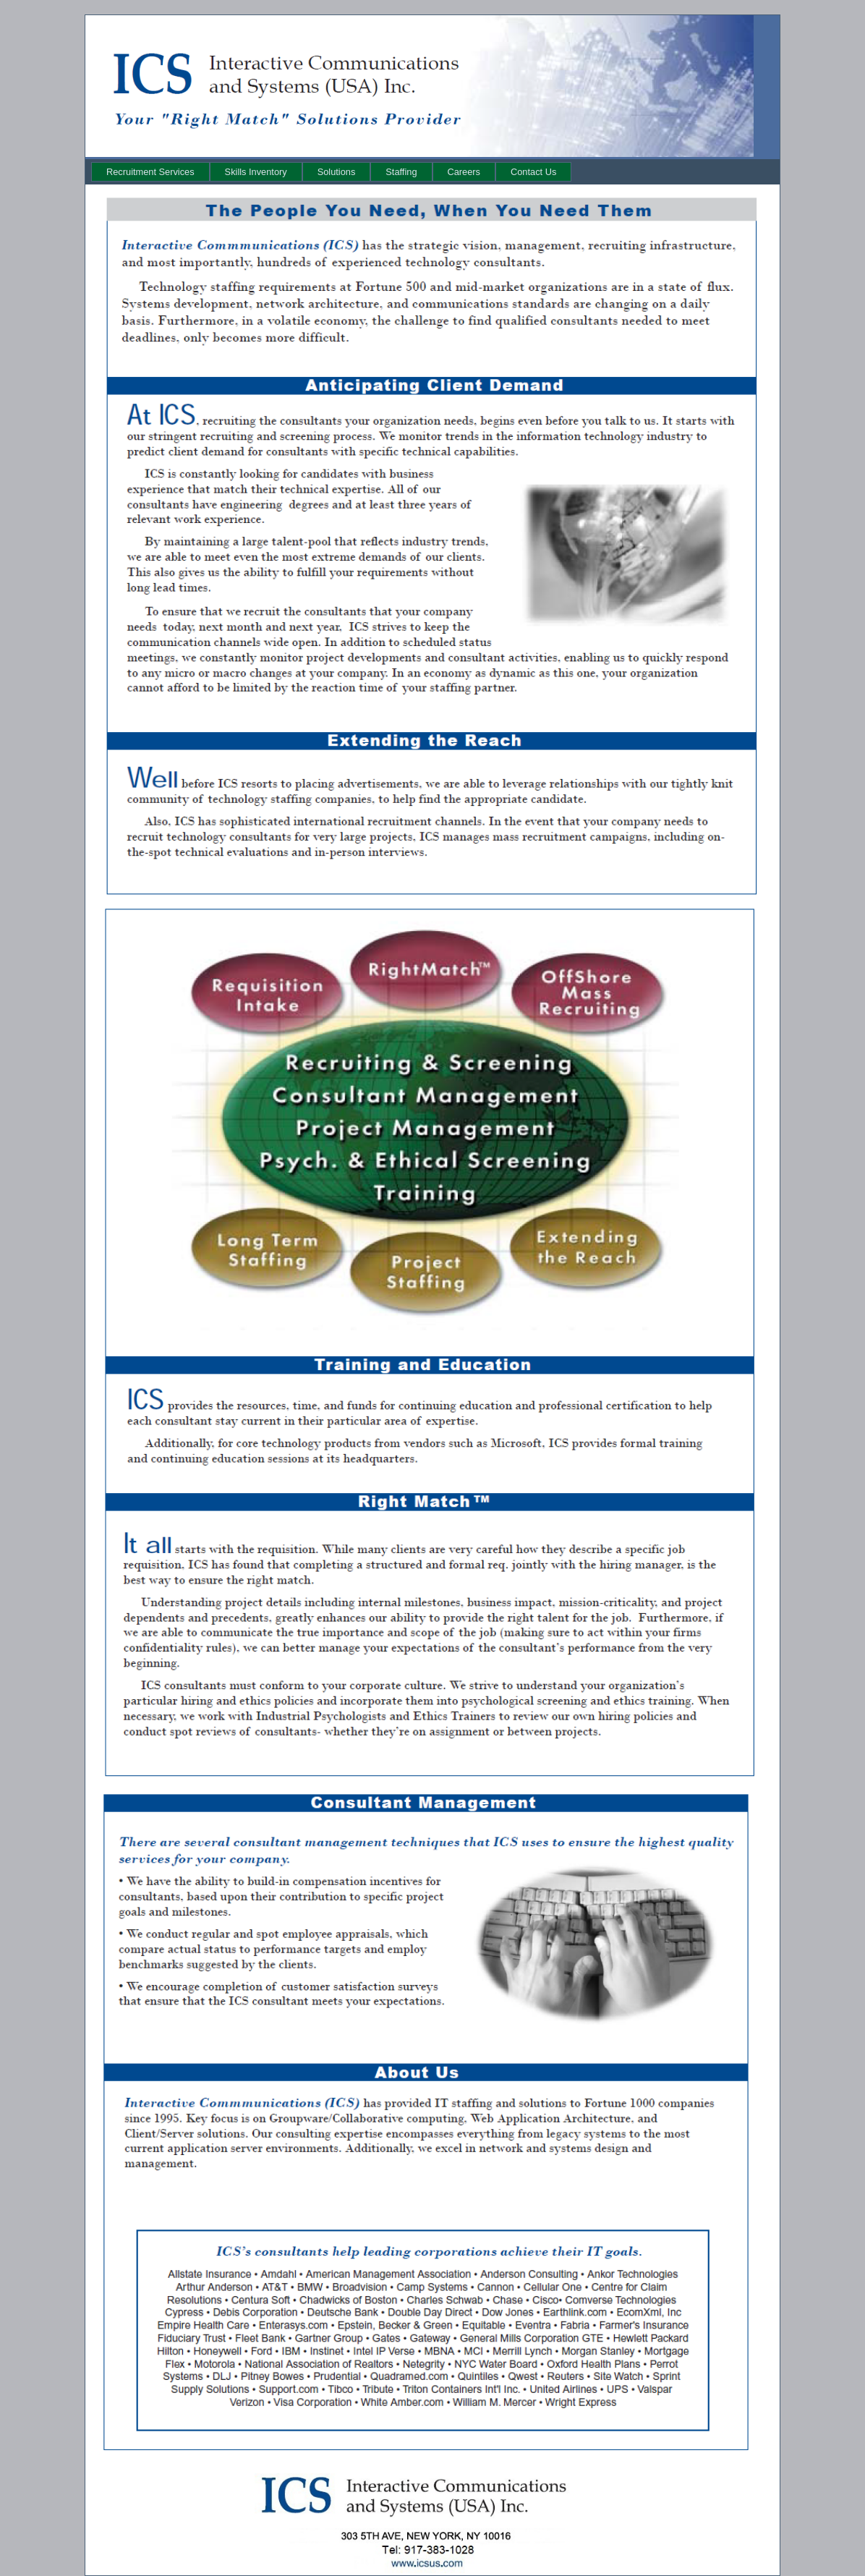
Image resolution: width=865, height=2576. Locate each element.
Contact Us (533, 171)
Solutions (337, 171)
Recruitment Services (150, 171)
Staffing (401, 171)
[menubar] (331, 172)
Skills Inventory (256, 171)
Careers (464, 171)
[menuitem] (150, 172)
